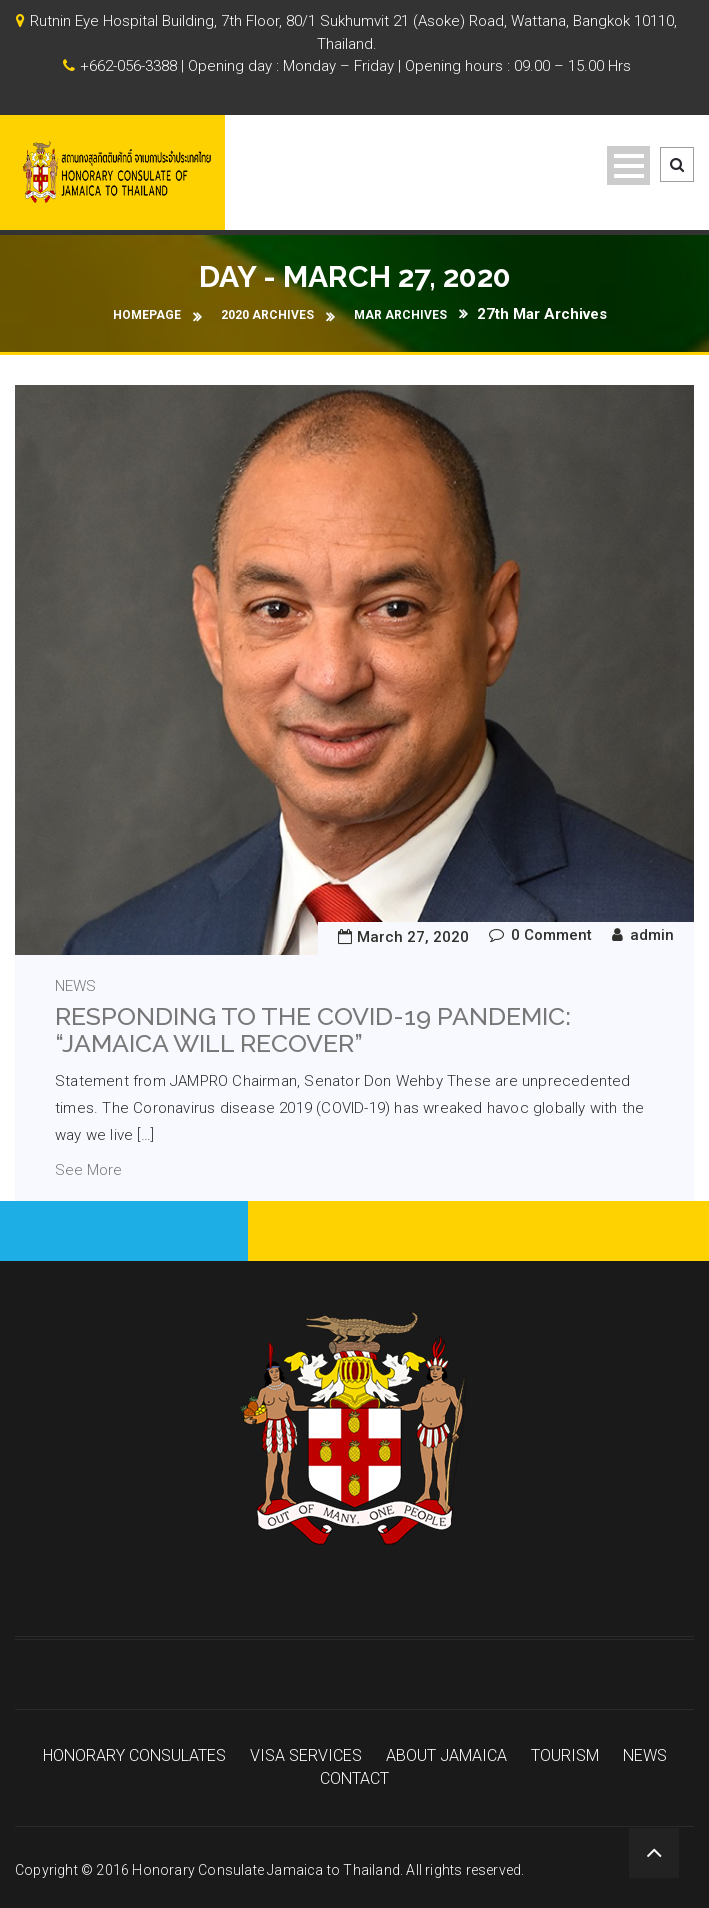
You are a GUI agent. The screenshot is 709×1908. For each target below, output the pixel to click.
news (75, 986)
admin (652, 935)
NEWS (645, 1756)
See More (88, 1170)
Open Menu (628, 165)
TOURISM (565, 1756)
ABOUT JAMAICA (446, 1756)
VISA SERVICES (306, 1756)
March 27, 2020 (413, 937)
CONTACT (354, 1779)
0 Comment (551, 935)
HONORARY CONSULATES (134, 1756)
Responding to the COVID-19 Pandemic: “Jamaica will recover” (313, 1030)
